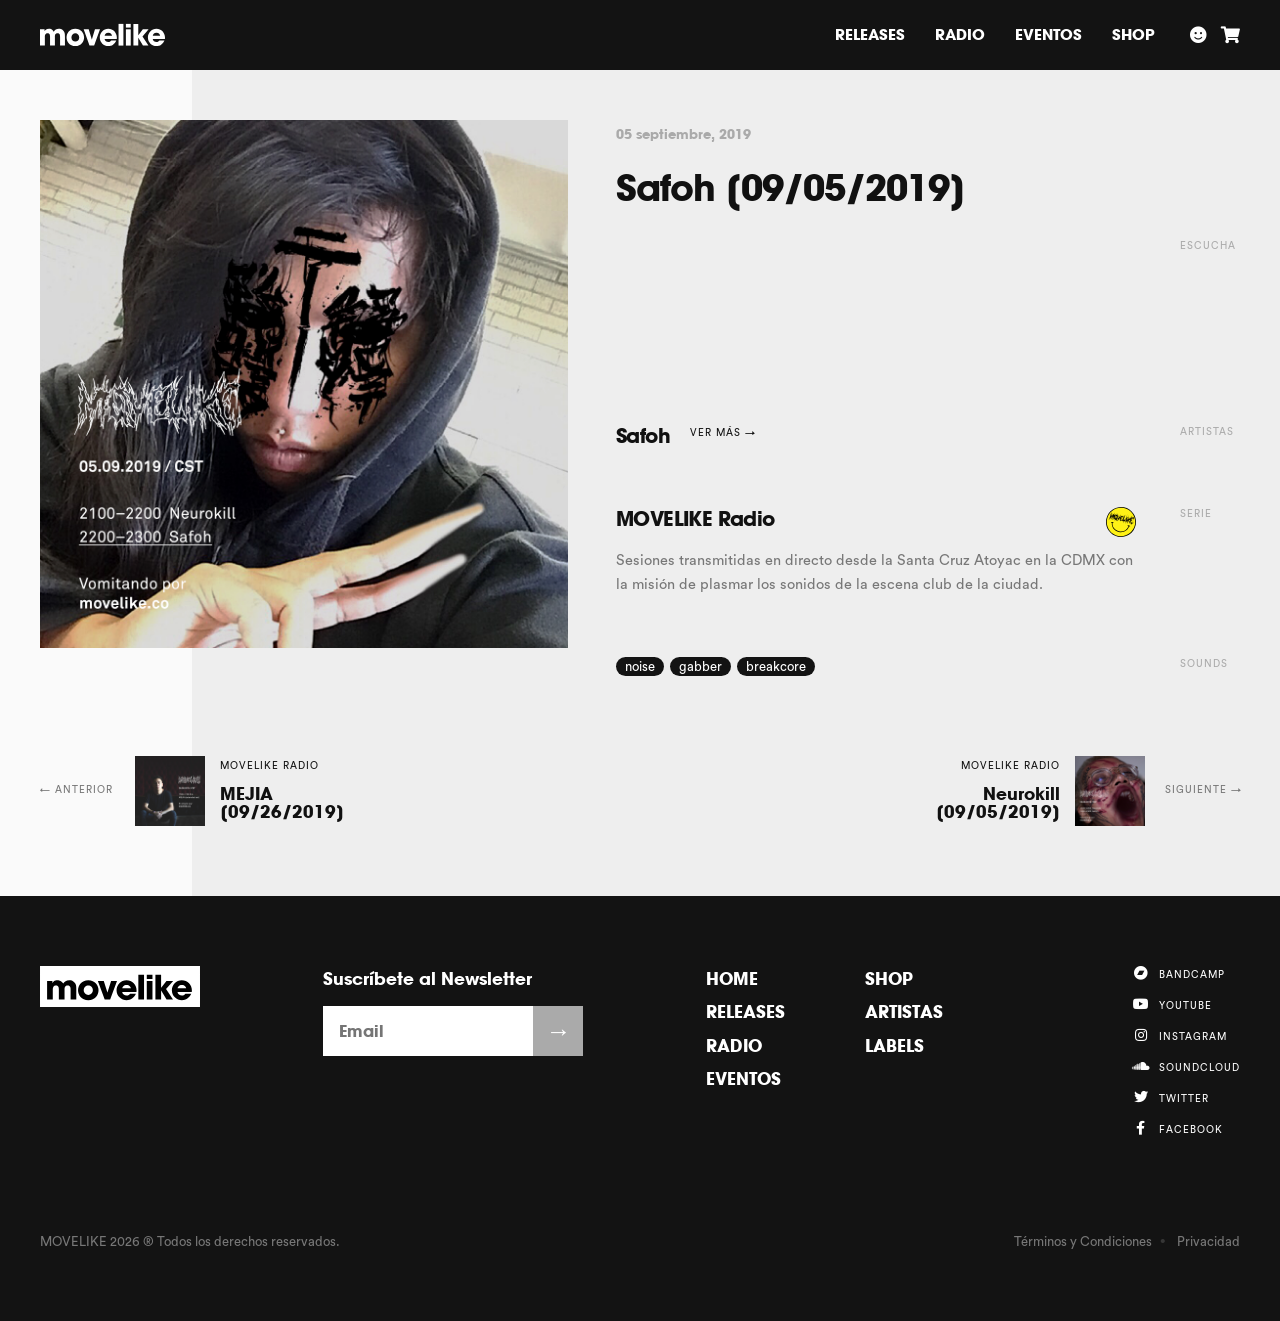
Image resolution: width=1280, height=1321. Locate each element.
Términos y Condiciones (1083, 1241)
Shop (1133, 34)
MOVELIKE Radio (695, 518)
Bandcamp (1178, 973)
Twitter (1170, 1097)
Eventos (1048, 34)
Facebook (1177, 1128)
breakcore (776, 666)
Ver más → (723, 433)
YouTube (1171, 1004)
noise (640, 666)
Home (732, 978)
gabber (700, 666)
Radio (960, 34)
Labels (894, 1045)
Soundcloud (1185, 1066)
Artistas (904, 1011)
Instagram (1179, 1035)
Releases (870, 34)
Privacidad (1208, 1241)
